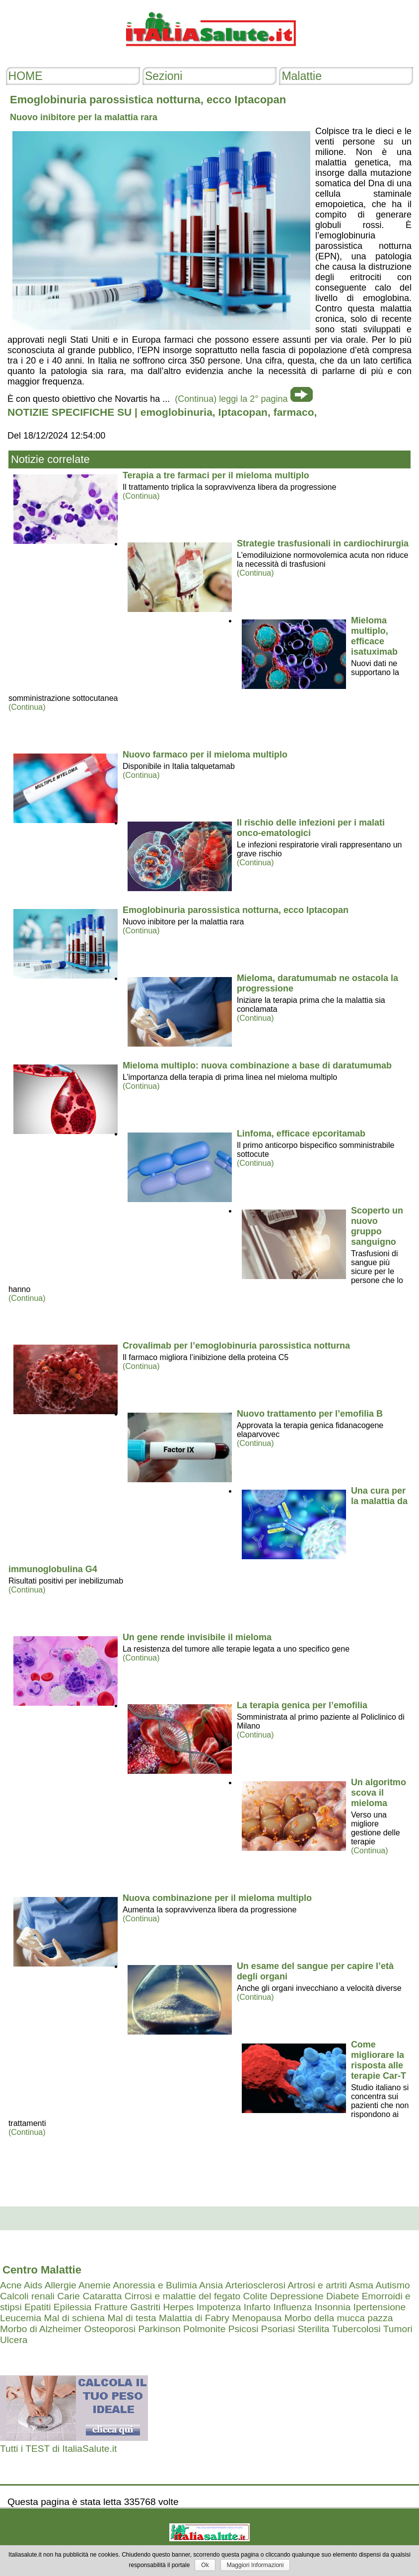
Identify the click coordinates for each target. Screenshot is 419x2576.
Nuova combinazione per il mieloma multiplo (217, 1898)
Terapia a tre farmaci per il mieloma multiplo (216, 475)
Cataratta (102, 2296)
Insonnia (333, 2307)
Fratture (111, 2307)
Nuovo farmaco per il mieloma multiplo (205, 754)
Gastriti (145, 2307)
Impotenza (219, 2307)
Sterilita (313, 2329)
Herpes (178, 2307)
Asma (361, 2285)
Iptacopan (243, 412)
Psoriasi (278, 2329)
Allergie (60, 2285)
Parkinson (159, 2329)
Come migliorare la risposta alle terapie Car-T (378, 2060)
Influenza (292, 2307)
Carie (68, 2296)
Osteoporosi (110, 2329)
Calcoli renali (27, 2296)
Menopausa (256, 2318)
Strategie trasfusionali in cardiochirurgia (323, 543)
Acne (11, 2285)
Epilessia (73, 2307)
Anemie (94, 2285)
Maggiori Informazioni (255, 2565)
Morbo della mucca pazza (338, 2318)
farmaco (294, 412)
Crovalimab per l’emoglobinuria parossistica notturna (236, 1346)
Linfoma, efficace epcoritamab (301, 1133)
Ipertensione (379, 2307)
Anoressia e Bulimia (155, 2285)
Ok (205, 2565)
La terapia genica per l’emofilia (302, 1705)
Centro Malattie (41, 2270)
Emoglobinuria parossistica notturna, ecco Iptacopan (236, 910)
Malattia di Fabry (194, 2318)
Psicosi (243, 2329)
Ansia (211, 2285)
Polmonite (204, 2329)
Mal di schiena (74, 2318)
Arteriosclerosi (255, 2285)
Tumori (398, 2329)
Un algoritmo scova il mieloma (378, 1792)
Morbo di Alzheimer (40, 2329)
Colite (255, 2296)
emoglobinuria (176, 412)
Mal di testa (132, 2318)
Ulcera (13, 2340)
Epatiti (37, 2307)
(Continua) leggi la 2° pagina (231, 399)
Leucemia (20, 2318)
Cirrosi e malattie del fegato (183, 2296)
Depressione (297, 2296)
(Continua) (141, 496)
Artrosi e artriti (317, 2285)
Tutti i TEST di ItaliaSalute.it (58, 2448)
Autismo (392, 2285)
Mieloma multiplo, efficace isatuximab (374, 636)
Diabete (342, 2296)
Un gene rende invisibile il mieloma (197, 1637)
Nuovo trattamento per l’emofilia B (310, 1414)
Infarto (257, 2307)
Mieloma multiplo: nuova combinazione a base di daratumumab (257, 1065)
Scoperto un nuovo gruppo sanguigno (377, 1226)
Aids (33, 2285)
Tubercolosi (356, 2329)
